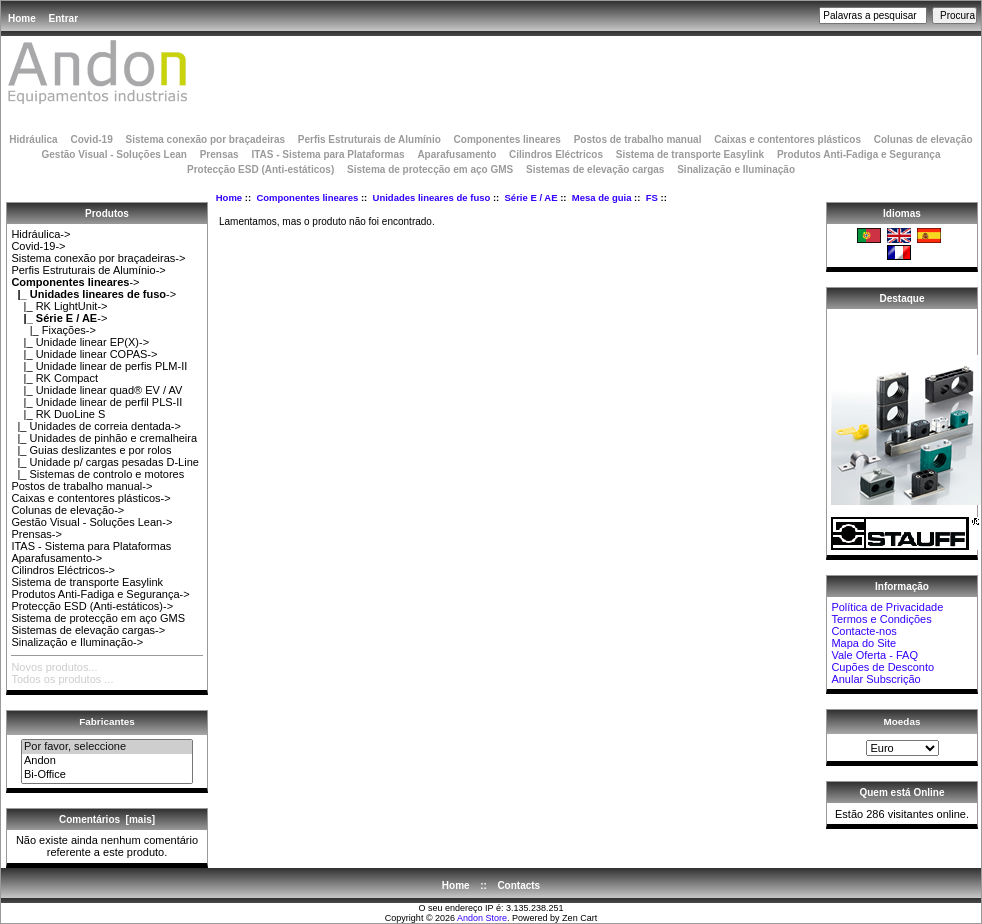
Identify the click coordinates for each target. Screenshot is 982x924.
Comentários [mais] (107, 819)
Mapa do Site (863, 643)
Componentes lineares (307, 197)
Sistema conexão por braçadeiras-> (98, 258)
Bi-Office (107, 775)
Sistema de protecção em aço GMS (430, 169)
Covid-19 (91, 139)
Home (22, 18)
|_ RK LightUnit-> (59, 306)
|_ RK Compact (54, 378)
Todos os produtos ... (62, 679)
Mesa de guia (602, 197)
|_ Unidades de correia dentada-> (96, 426)
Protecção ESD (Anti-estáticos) (260, 169)
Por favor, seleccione (107, 747)
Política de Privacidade (887, 607)
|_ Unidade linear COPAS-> (84, 354)
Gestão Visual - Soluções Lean (113, 154)
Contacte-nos (863, 631)
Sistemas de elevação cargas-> (88, 630)
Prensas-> (36, 534)
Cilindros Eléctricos (556, 154)
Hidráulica (33, 139)
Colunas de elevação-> (67, 510)
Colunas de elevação (923, 139)
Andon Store (482, 918)
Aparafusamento (456, 154)
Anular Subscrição (875, 679)
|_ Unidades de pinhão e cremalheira (104, 438)
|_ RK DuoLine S (58, 414)
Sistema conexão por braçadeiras (205, 139)
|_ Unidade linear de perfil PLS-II (96, 402)
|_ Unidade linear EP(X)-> (80, 342)
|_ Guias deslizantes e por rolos (91, 450)
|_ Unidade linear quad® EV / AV (96, 390)
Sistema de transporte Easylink (690, 154)
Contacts (518, 885)
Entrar (63, 18)
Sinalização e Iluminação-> (77, 642)
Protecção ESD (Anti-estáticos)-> (92, 606)
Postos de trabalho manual (638, 139)
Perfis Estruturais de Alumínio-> (88, 270)
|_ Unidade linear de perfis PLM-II (99, 366)
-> (75, 282)
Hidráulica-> (40, 234)
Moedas (902, 721)
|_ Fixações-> (53, 330)
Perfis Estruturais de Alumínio (369, 139)
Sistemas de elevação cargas (595, 169)
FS (652, 197)
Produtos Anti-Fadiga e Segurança (859, 154)
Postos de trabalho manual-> (81, 486)
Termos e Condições (881, 619)
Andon (107, 761)
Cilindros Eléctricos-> (63, 570)
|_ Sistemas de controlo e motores (97, 474)
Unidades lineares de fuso (432, 197)
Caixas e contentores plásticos (787, 139)
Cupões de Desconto (882, 667)
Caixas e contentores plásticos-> (90, 498)
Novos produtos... (54, 667)
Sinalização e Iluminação (736, 169)
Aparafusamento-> (56, 558)
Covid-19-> (38, 246)
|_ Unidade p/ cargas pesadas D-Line (105, 462)
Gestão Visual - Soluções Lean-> (91, 522)
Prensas (219, 154)
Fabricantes (106, 721)
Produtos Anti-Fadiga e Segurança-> (100, 594)
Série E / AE (531, 197)
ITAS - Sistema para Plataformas (327, 154)
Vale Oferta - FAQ (874, 655)
